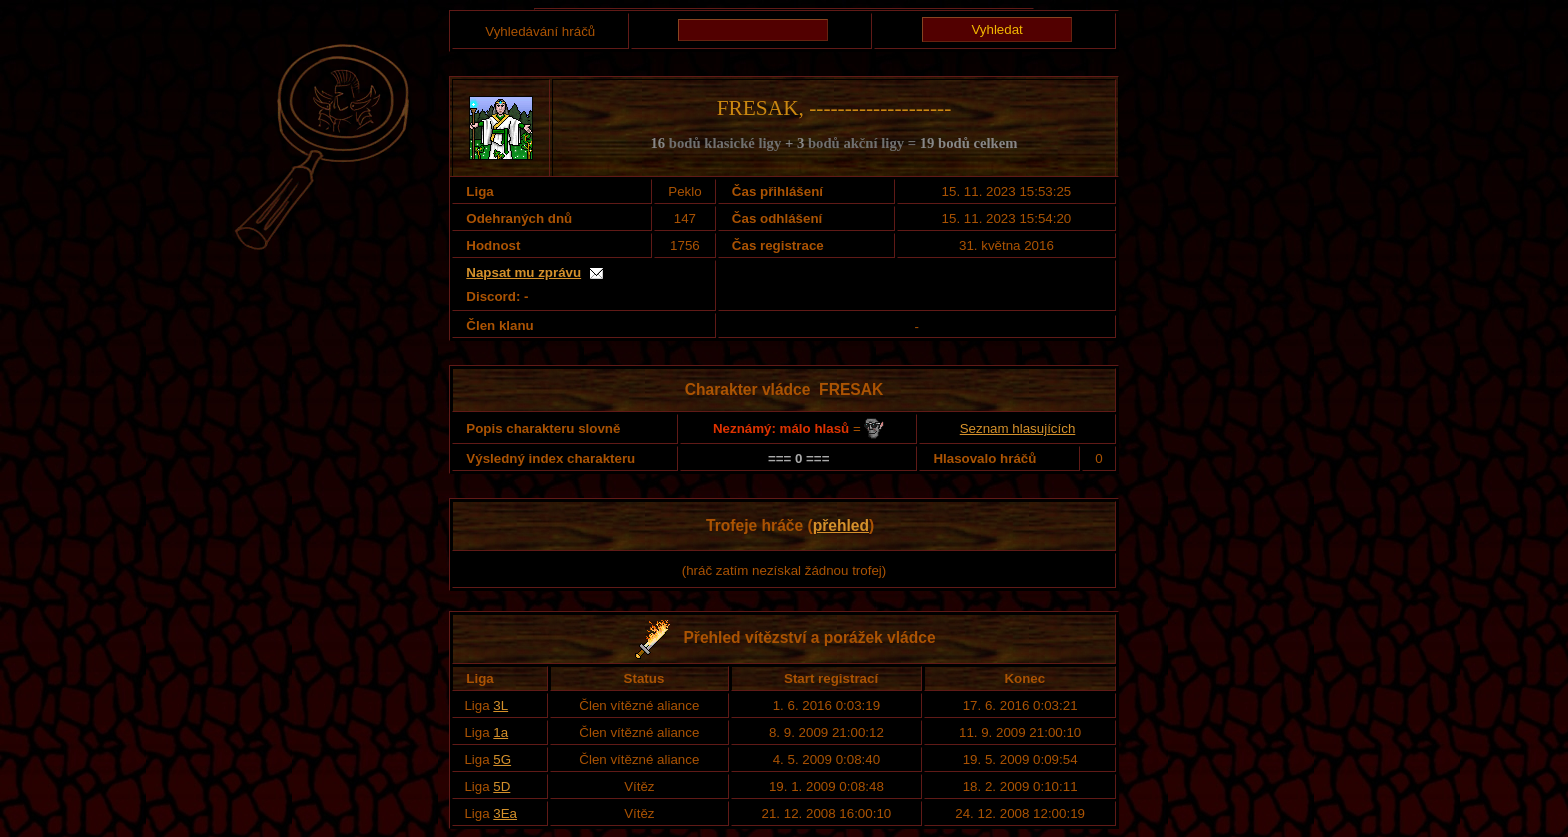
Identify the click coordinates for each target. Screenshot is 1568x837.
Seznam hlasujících (1018, 428)
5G (502, 759)
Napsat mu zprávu (523, 272)
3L (500, 705)
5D (501, 786)
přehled (841, 525)
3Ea (505, 813)
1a (500, 732)
